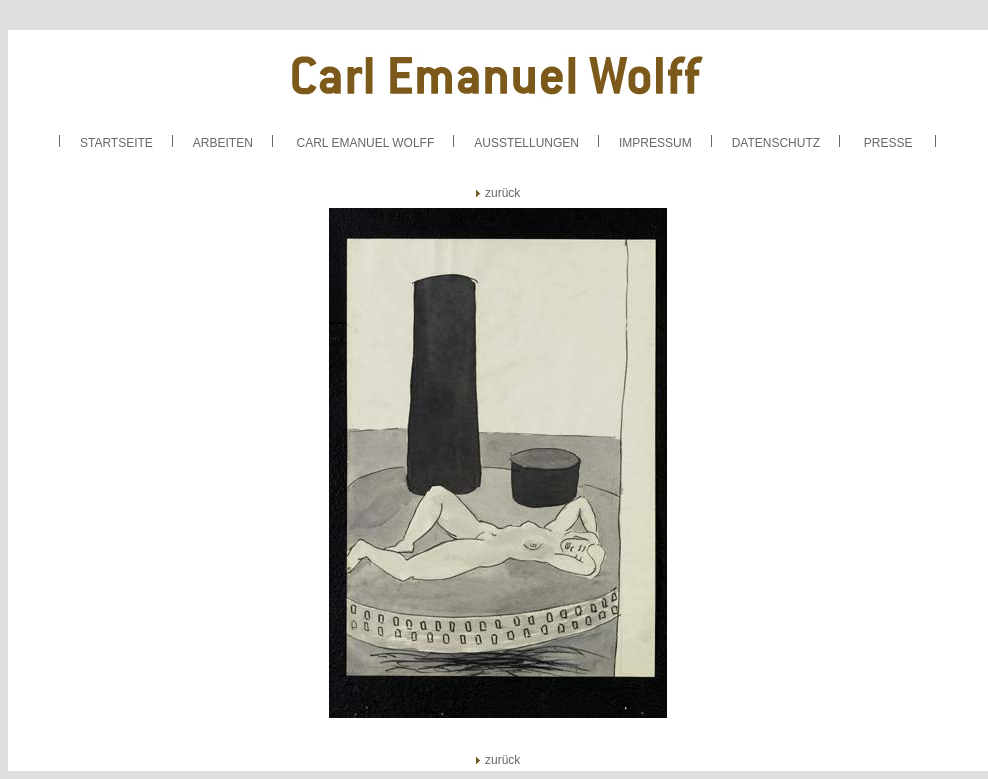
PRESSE (888, 143)
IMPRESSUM (655, 143)
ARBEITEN (223, 143)
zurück (498, 193)
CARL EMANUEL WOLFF (365, 143)
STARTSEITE (116, 143)
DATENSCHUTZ (776, 143)
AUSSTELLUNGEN (526, 143)
